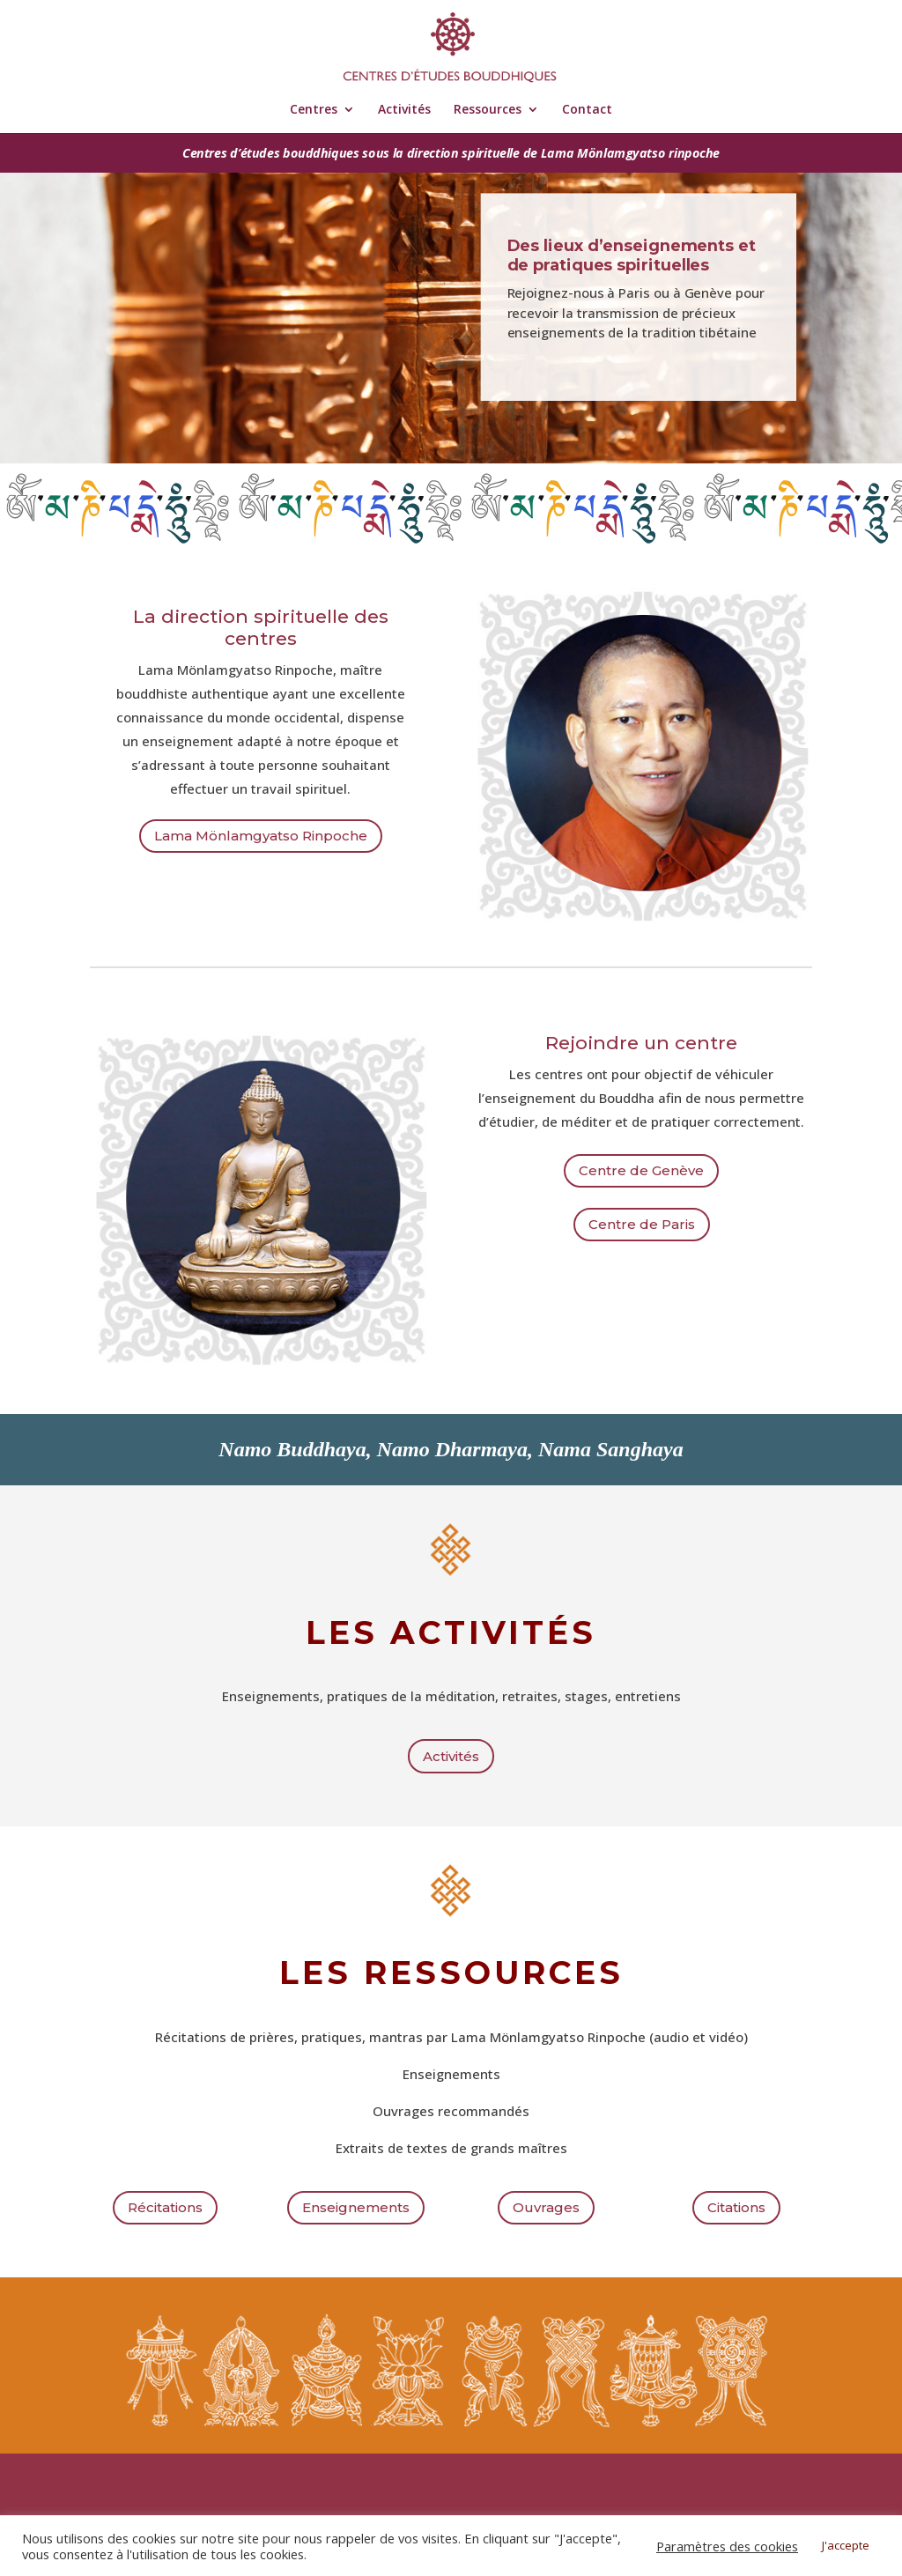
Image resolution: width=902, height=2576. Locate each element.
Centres (313, 110)
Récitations (165, 2207)
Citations (736, 2207)
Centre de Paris (641, 1224)
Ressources (487, 110)
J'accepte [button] (845, 2545)
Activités (404, 110)
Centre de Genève (641, 1170)
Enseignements (356, 2207)
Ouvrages (546, 2207)
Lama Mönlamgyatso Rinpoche (260, 835)
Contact (587, 110)
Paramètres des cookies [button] (727, 2546)
